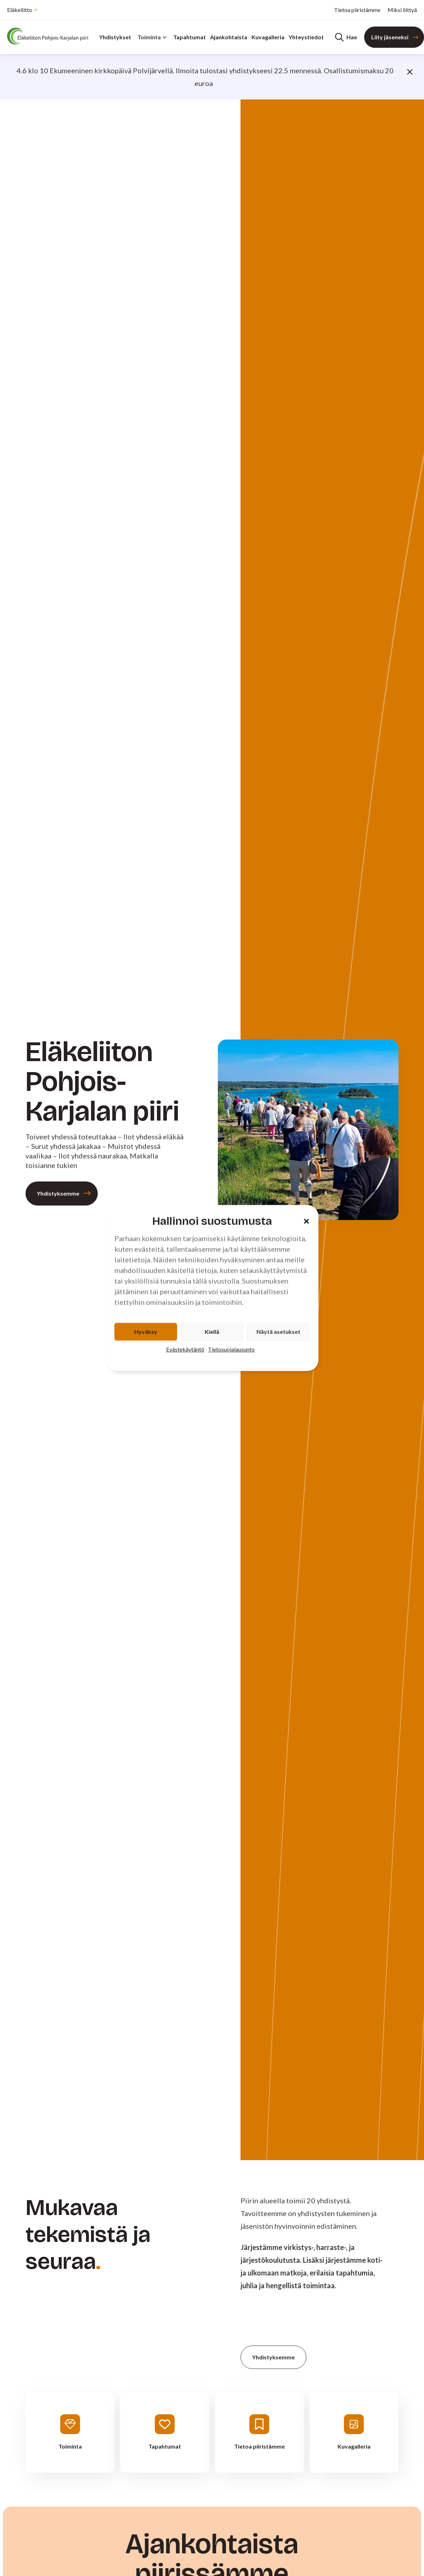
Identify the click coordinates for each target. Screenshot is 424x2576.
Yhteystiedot (306, 37)
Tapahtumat (189, 37)
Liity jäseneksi (389, 37)
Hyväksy (145, 1331)
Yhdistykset (115, 37)
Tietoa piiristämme (357, 9)
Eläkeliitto (19, 9)
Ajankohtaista (228, 37)
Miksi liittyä (402, 9)
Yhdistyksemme (58, 1193)
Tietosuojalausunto (231, 1349)
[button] (306, 1221)
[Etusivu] (49, 36)
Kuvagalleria (267, 37)
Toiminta (152, 37)
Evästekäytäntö (185, 1349)
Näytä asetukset (278, 1331)
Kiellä (212, 1331)
